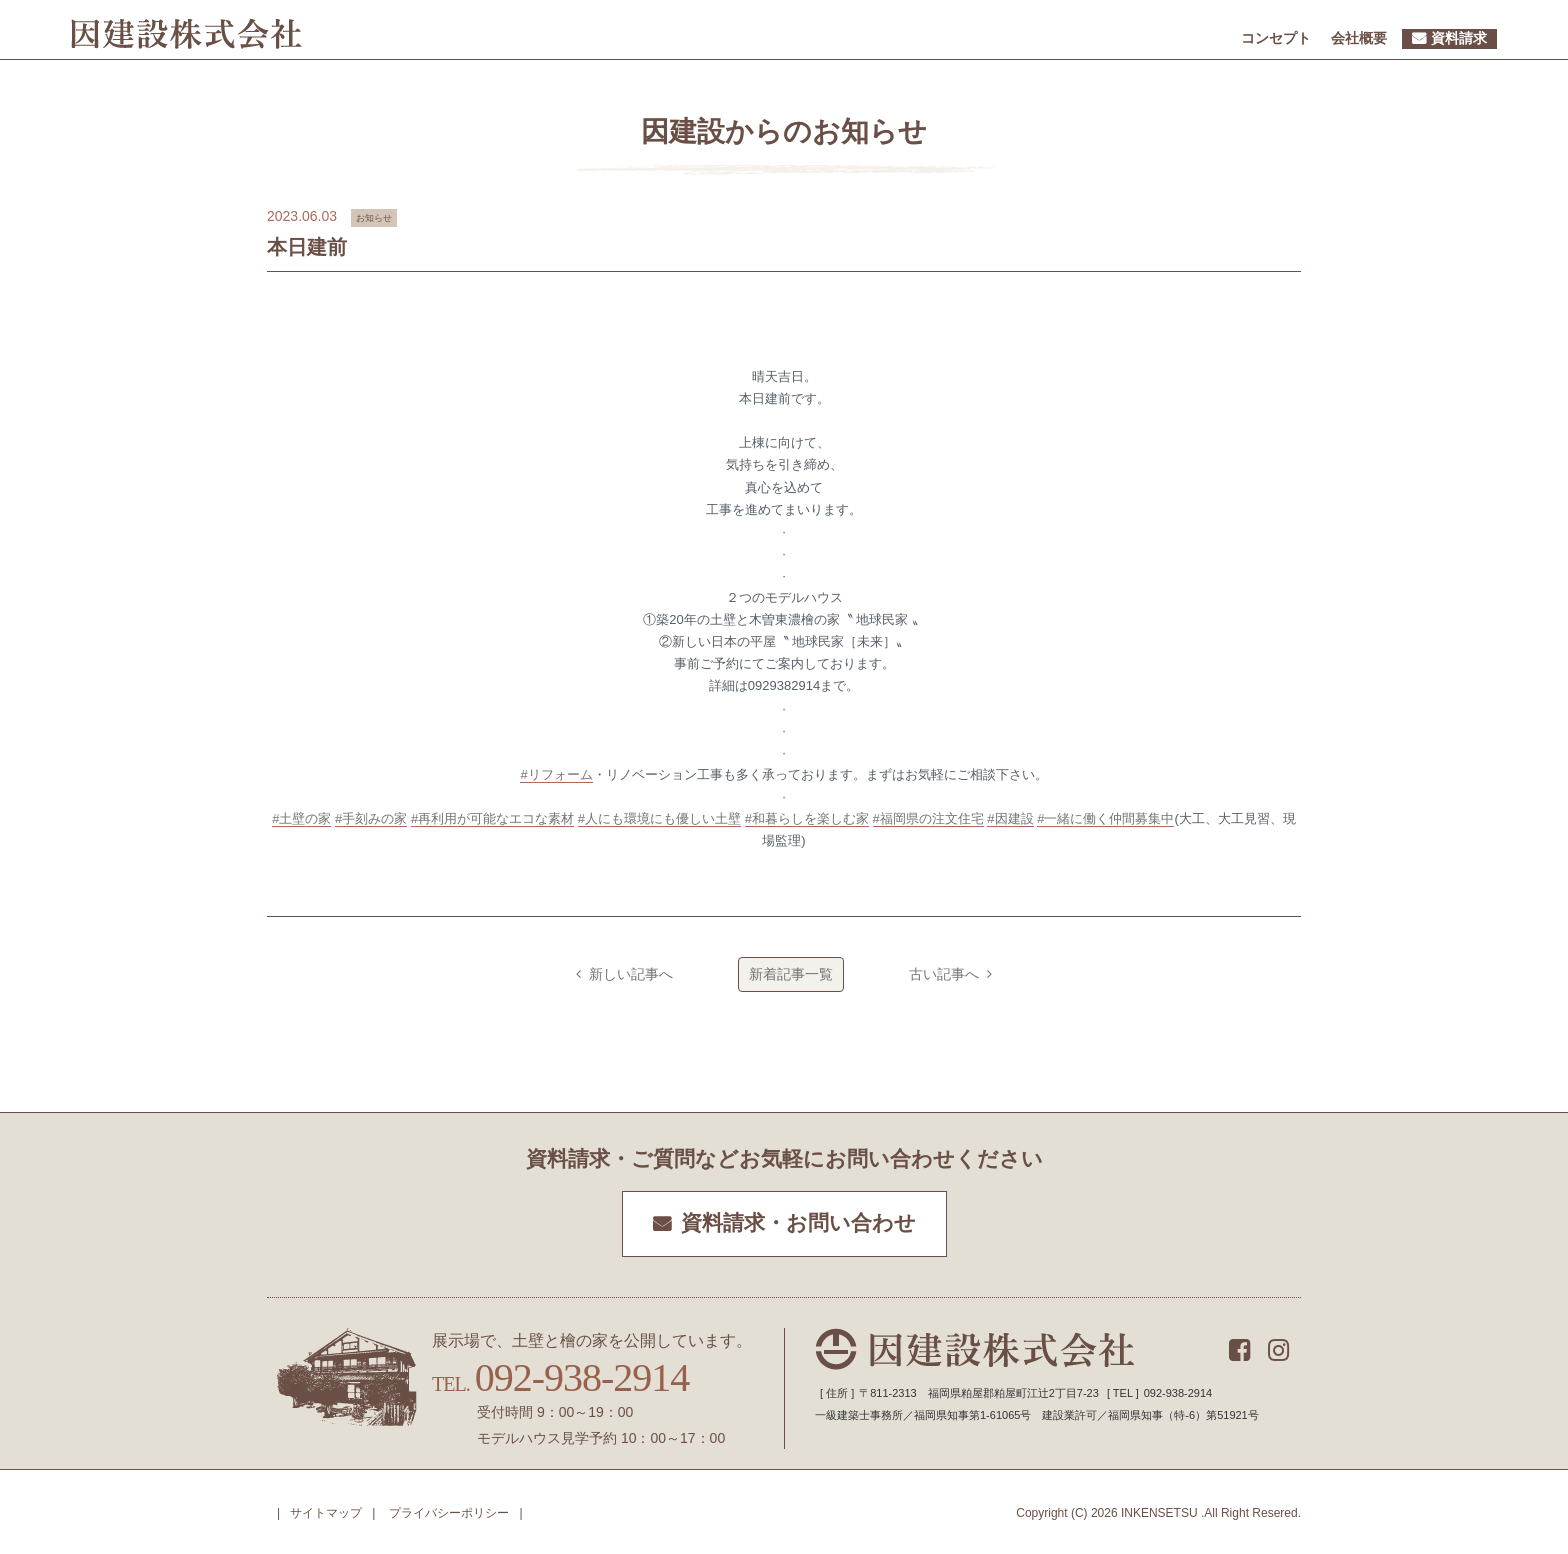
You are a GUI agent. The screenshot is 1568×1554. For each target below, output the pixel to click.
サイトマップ (326, 1513)
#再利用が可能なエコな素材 (492, 818)
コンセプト (1276, 38)
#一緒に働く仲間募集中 (1105, 818)
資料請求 (1459, 38)
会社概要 (1359, 38)
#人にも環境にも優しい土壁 (659, 818)
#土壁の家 (301, 818)
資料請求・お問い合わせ (798, 1223)
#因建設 (1010, 818)
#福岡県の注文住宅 (928, 818)
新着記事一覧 (791, 974)
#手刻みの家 (371, 818)
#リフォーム (556, 774)
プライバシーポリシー (449, 1513)
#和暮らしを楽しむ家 (807, 818)
